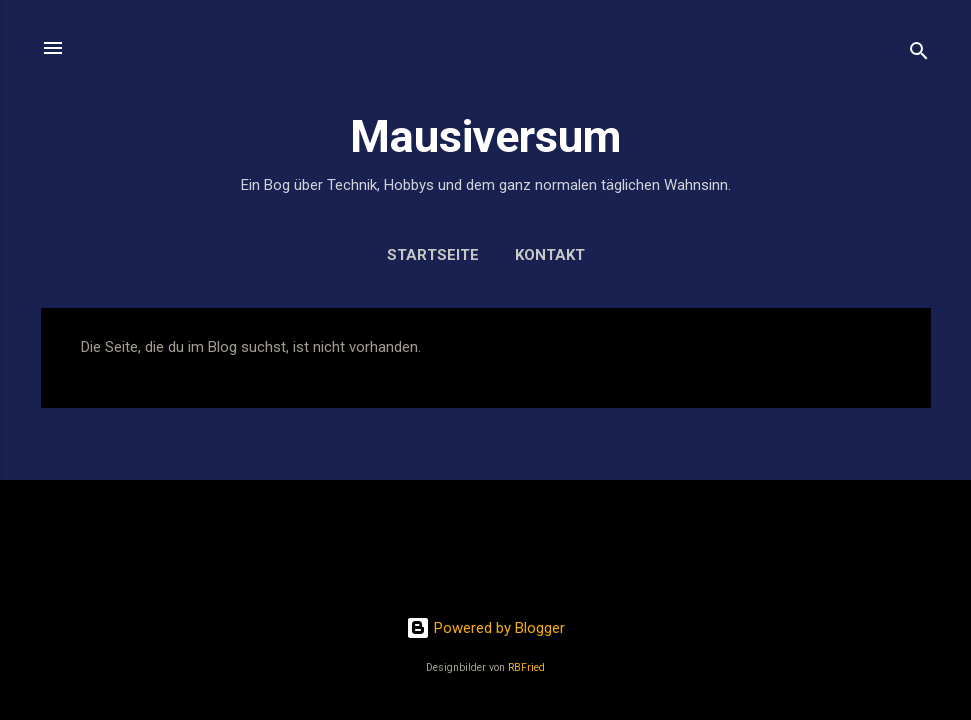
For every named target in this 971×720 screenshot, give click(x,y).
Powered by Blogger (485, 628)
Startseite (433, 255)
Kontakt (550, 255)
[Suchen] (919, 54)
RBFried (526, 667)
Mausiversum (485, 136)
